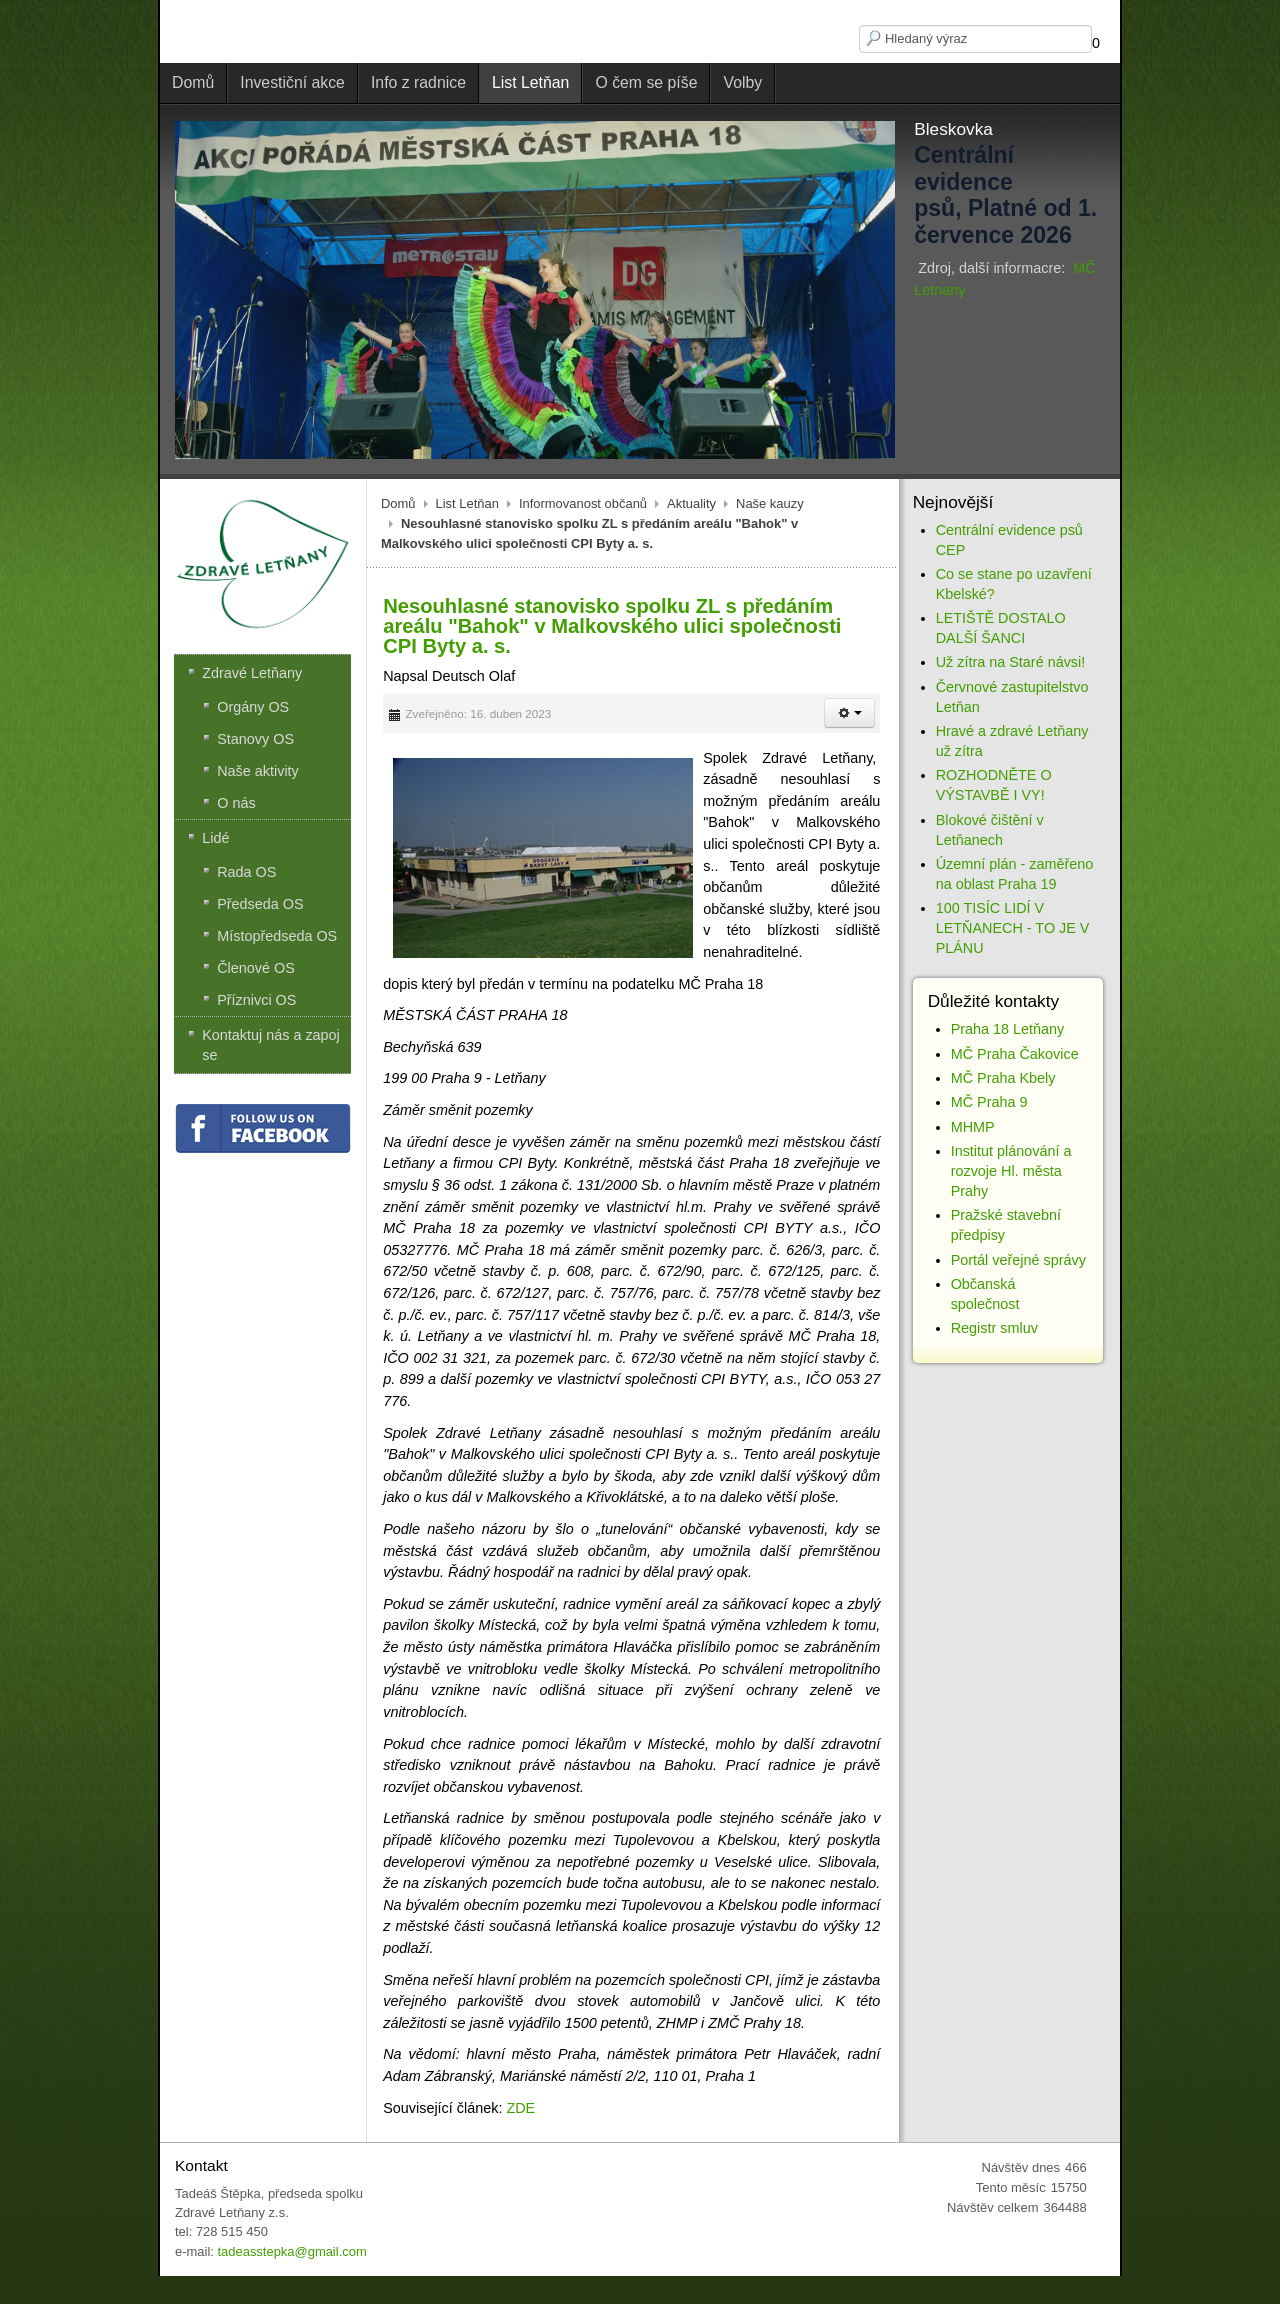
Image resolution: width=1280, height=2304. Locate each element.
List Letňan (467, 503)
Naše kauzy (770, 503)
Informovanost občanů (583, 503)
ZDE (520, 2108)
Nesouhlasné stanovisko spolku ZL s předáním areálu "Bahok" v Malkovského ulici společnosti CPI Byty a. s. (612, 626)
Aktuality (691, 503)
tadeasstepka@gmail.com (291, 2251)
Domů (398, 503)
